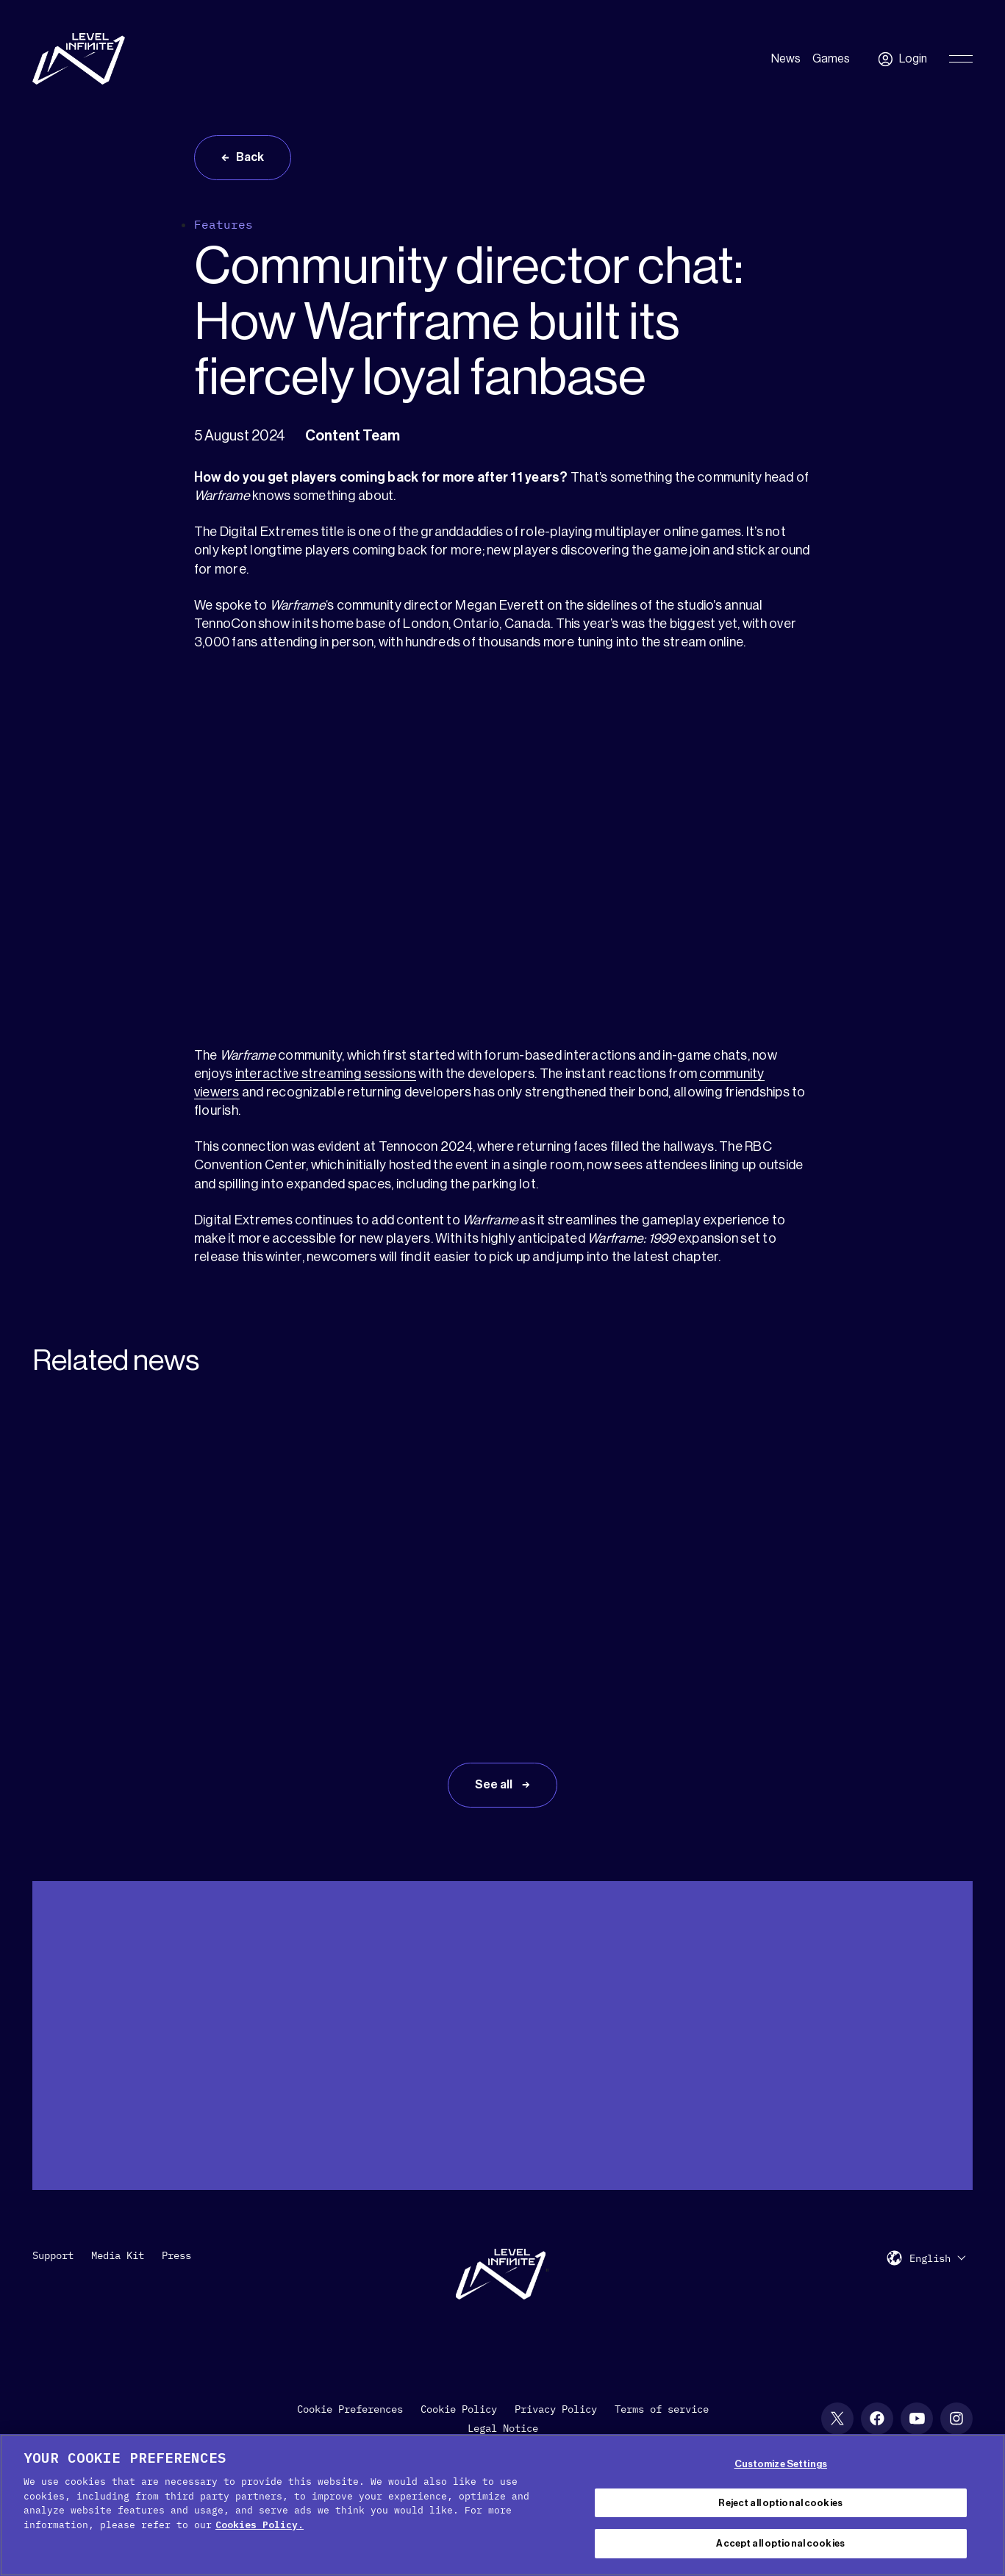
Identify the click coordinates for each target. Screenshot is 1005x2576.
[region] (502, 2505)
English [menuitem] (930, 2258)
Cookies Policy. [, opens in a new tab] (259, 2525)
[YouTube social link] (917, 2418)
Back (250, 157)
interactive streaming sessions (326, 1073)
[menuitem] (937, 2258)
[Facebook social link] (877, 2418)
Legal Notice (503, 2428)
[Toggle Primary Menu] (961, 59)
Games (831, 59)
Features (223, 224)
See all (495, 1785)
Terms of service (662, 2409)
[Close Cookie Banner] (981, 2503)
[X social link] (837, 2418)
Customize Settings (780, 2464)
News (786, 59)
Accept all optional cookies (780, 2543)
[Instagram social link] (956, 2418)
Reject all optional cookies (780, 2503)
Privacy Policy (556, 2409)
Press (176, 2255)
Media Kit (117, 2255)
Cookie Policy (459, 2409)
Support (53, 2255)
